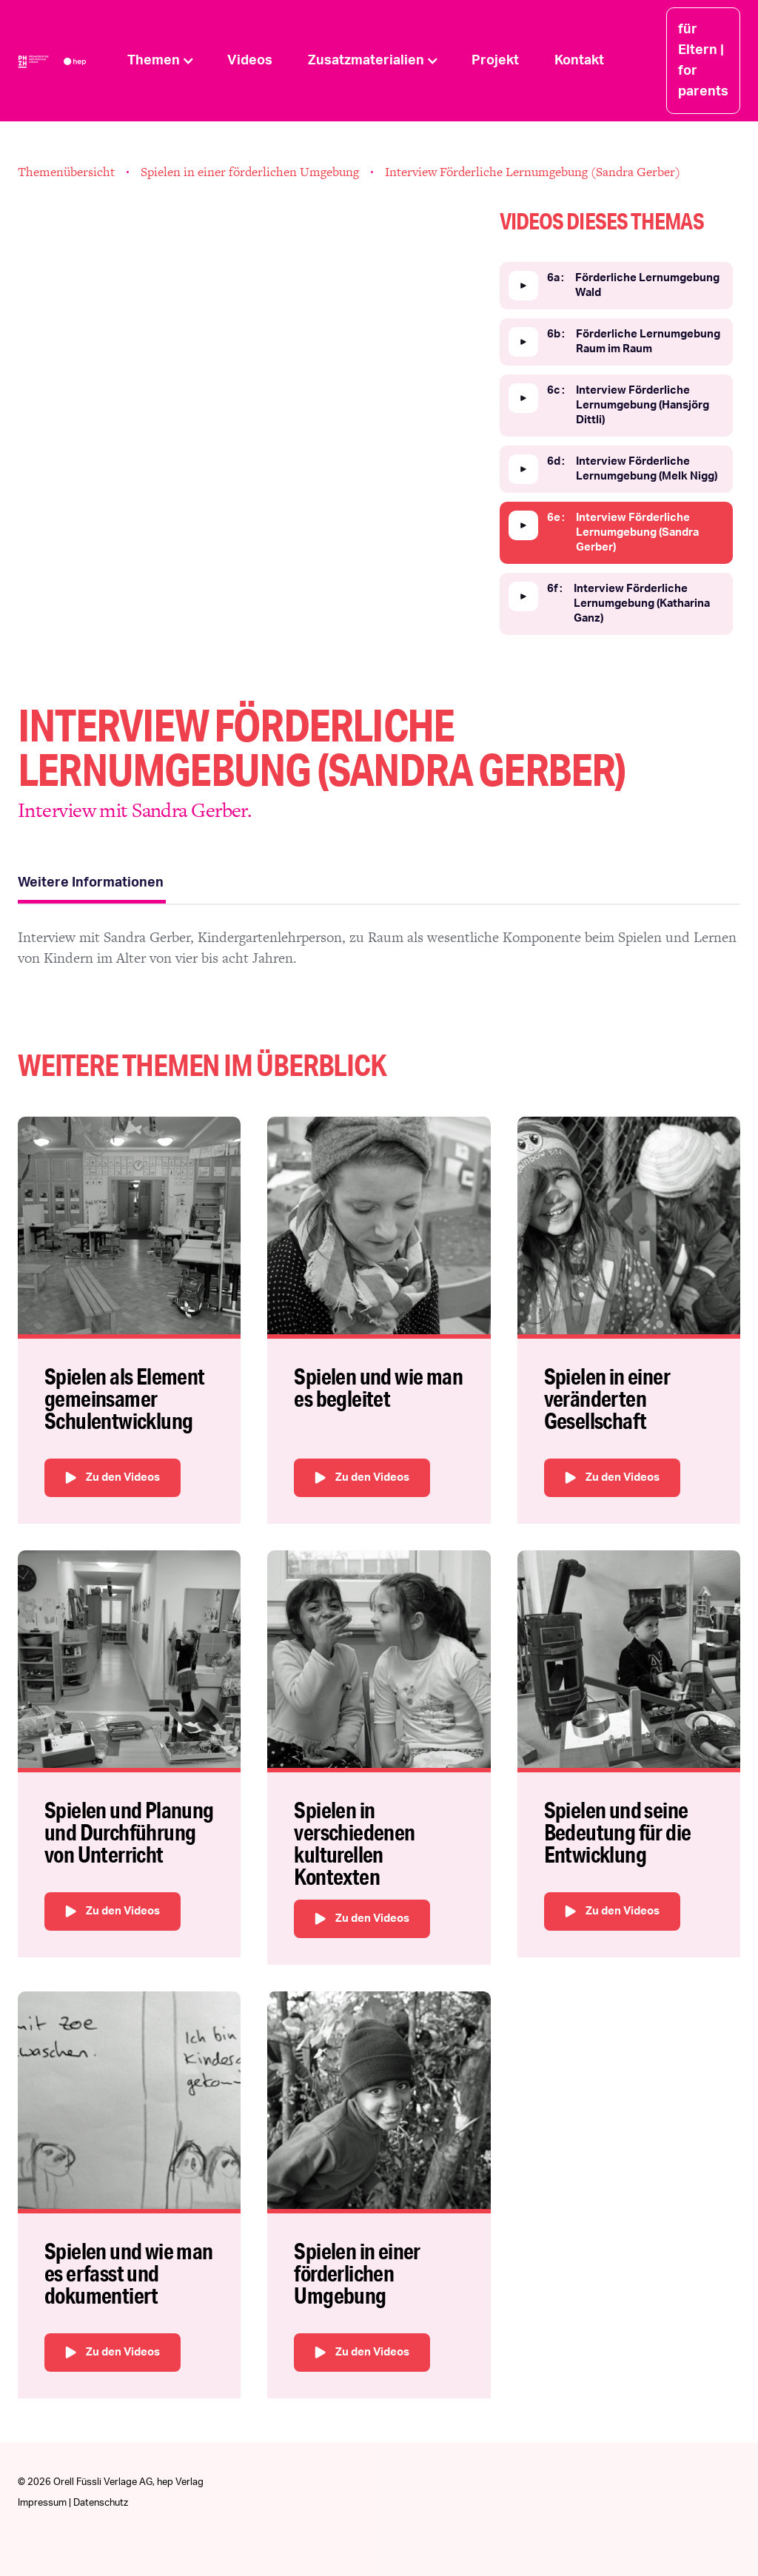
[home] (64, 60)
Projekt (495, 60)
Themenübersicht (66, 172)
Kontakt (579, 60)
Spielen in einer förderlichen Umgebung (250, 172)
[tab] (92, 885)
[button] (159, 61)
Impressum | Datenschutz (73, 2503)
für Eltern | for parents (703, 60)
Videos (249, 60)
